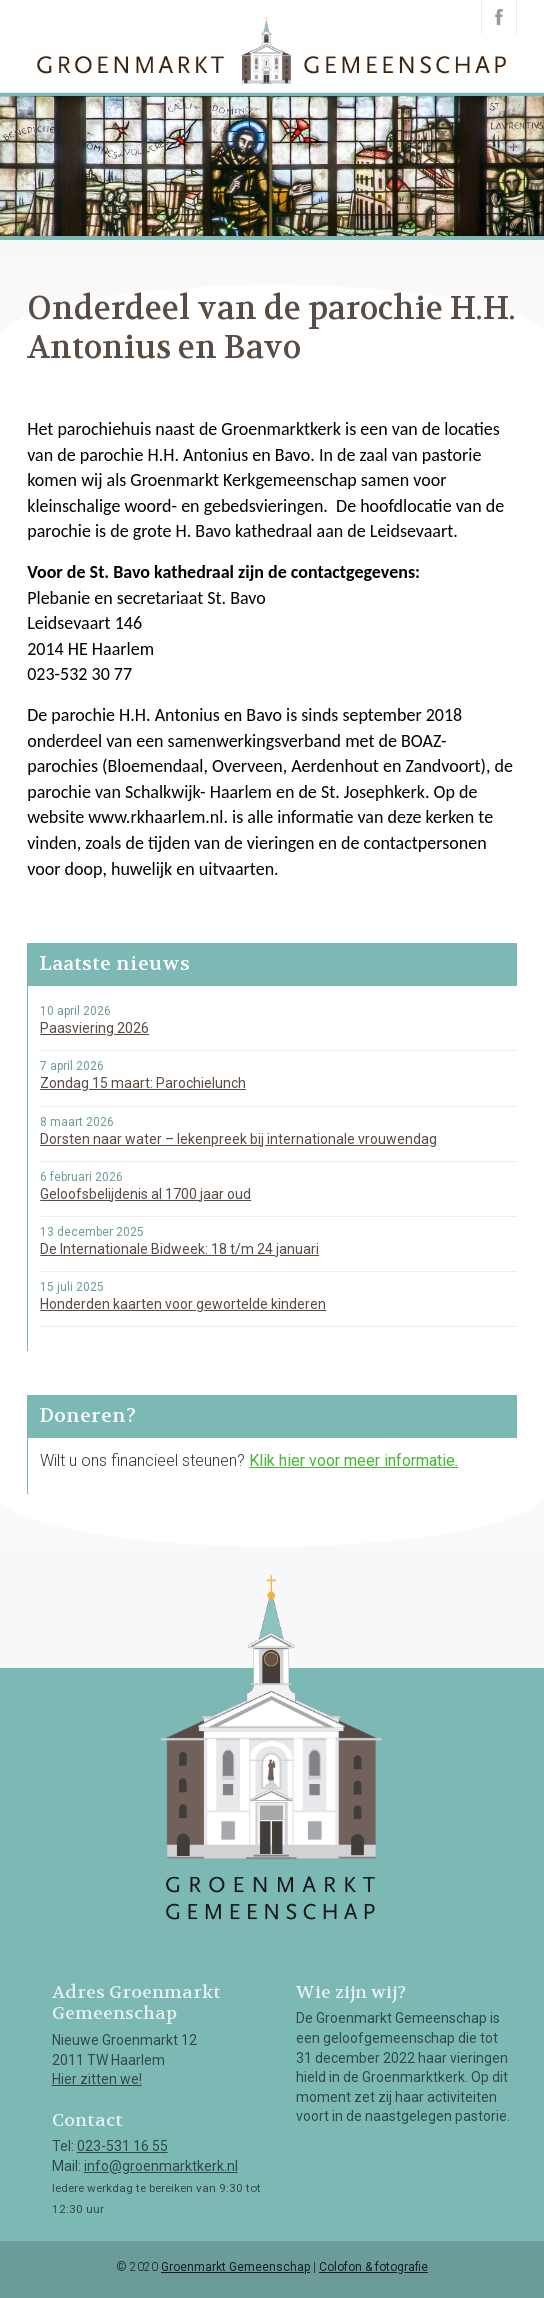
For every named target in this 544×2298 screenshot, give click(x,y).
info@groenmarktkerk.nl (161, 2166)
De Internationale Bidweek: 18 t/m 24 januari (179, 1249)
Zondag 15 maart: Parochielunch (143, 1083)
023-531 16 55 (122, 2146)
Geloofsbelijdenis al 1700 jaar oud (145, 1194)
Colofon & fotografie (373, 2267)
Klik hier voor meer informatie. (353, 1460)
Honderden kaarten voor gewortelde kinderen (183, 1304)
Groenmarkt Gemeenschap (235, 2267)
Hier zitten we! (97, 2079)
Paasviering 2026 (94, 1028)
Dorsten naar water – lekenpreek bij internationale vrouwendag (238, 1139)
